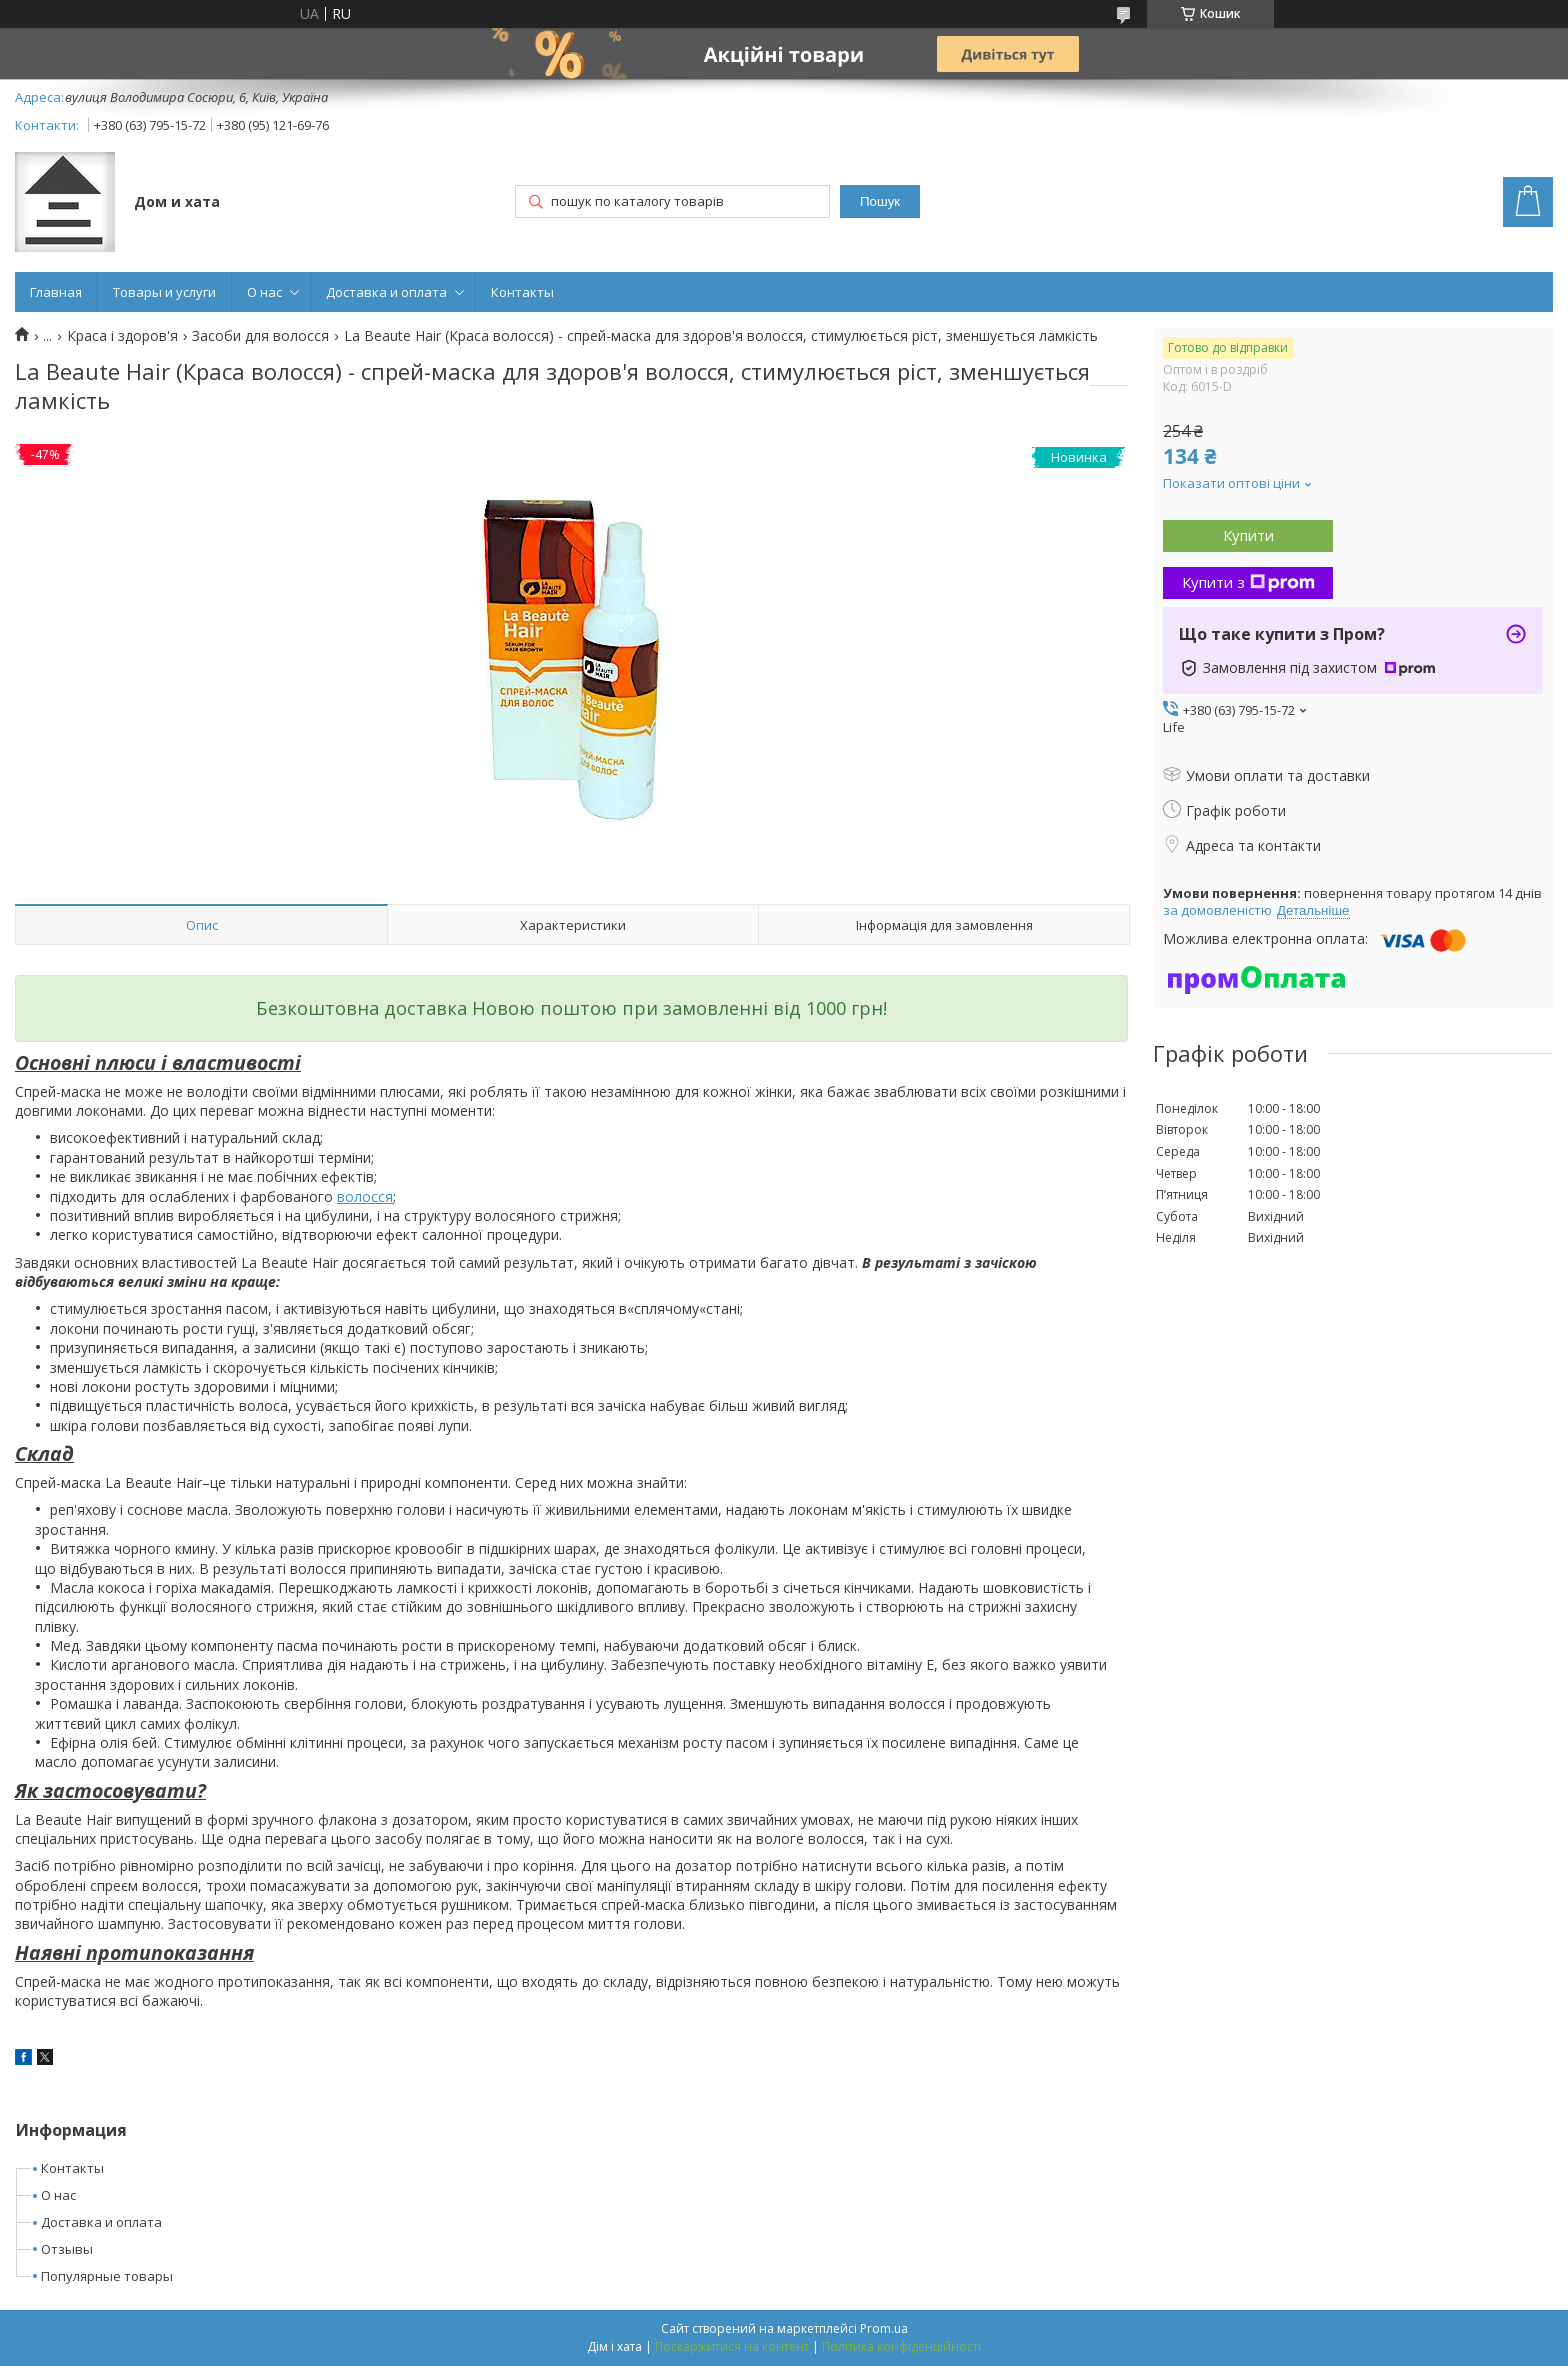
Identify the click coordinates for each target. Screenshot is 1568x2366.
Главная (56, 292)
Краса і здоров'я (122, 336)
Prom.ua (884, 2328)
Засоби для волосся (260, 336)
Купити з (1248, 582)
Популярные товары (107, 2276)
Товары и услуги (164, 292)
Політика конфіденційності (901, 2346)
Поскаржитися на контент (732, 2346)
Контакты (522, 292)
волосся (365, 1196)
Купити (1248, 535)
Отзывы (67, 2249)
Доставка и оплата (386, 292)
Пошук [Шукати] (880, 201)
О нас (264, 292)
